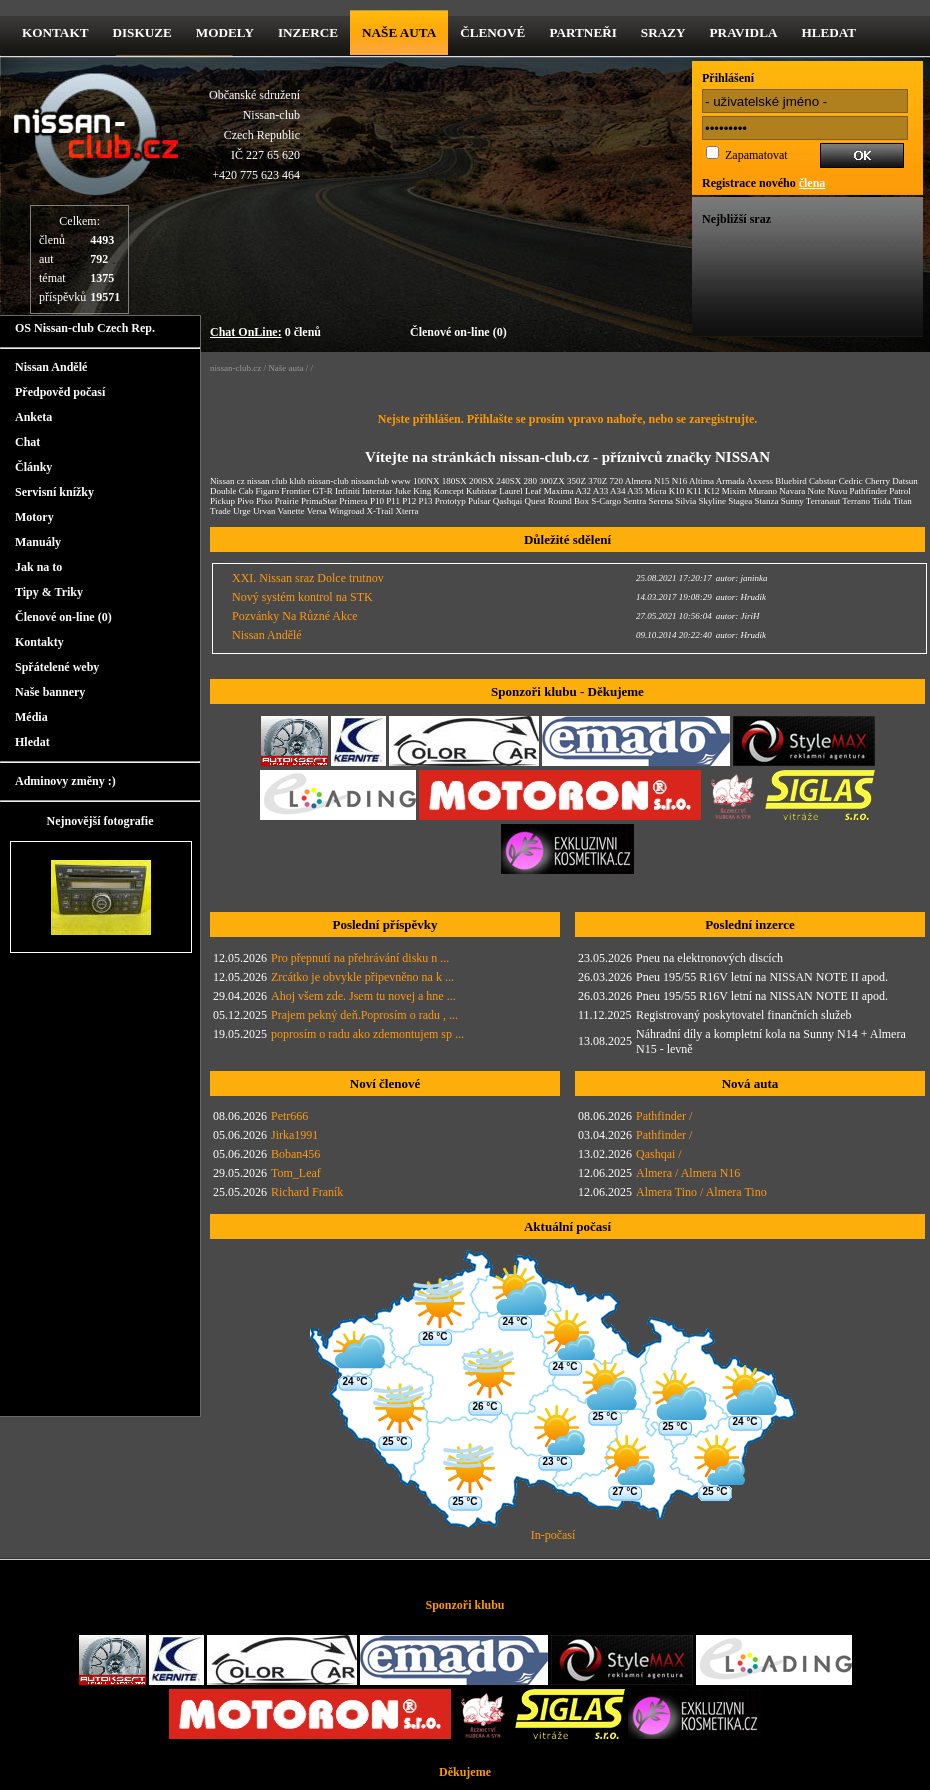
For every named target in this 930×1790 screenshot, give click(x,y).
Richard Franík (307, 1192)
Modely (225, 32)
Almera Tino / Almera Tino (701, 1192)
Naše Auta (399, 32)
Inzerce (308, 32)
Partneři (582, 32)
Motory (34, 517)
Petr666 (289, 1116)
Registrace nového (763, 183)
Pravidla (744, 32)
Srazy (663, 32)
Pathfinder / (664, 1116)
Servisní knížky (54, 492)
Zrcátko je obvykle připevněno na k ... (362, 977)
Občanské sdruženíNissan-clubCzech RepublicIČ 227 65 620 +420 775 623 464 (254, 135)
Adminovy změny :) (65, 781)
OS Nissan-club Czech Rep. (85, 328)
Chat (27, 442)
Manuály (38, 542)
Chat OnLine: (246, 332)
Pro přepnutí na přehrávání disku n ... (360, 958)
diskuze (141, 32)
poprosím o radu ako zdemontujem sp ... (367, 1034)
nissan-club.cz (235, 368)
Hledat (828, 32)
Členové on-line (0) (458, 332)
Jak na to (38, 567)
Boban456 (295, 1154)
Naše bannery (50, 692)
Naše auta (285, 368)
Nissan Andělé (51, 367)
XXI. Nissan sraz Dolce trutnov (308, 578)
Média (31, 717)
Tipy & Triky (49, 592)
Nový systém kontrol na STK (302, 597)
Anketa (33, 417)
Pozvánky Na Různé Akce (295, 616)
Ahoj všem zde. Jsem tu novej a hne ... (363, 996)
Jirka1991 (294, 1135)
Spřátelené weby (57, 667)
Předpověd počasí (60, 392)
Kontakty (39, 642)
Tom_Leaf (296, 1173)
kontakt (55, 32)
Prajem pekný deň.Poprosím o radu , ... (364, 1015)
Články (33, 467)
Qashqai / (659, 1154)
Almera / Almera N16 (688, 1173)
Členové (492, 32)
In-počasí (553, 1535)
